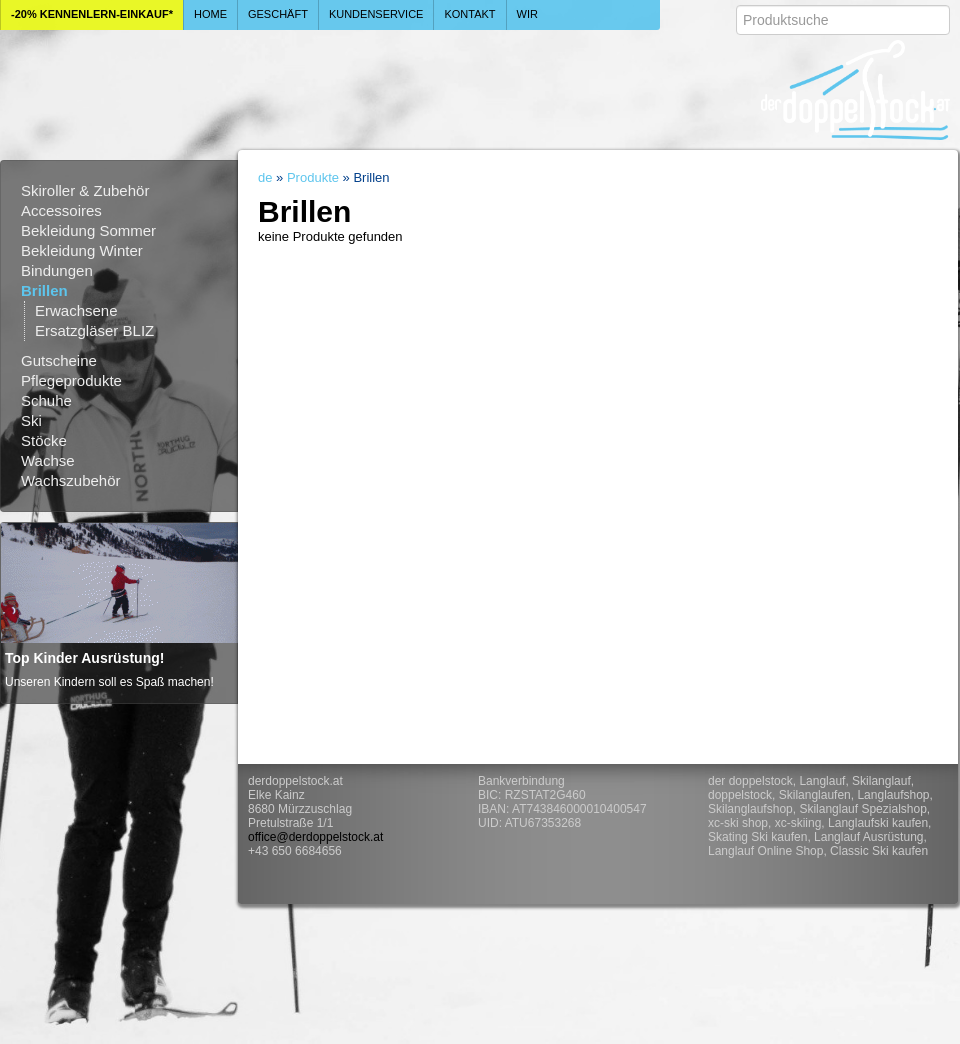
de (265, 177)
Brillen (44, 290)
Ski (31, 420)
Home (210, 14)
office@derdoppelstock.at (315, 837)
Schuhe (46, 400)
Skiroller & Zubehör (85, 190)
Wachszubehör (71, 480)
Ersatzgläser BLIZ (94, 330)
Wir (527, 14)
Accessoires (61, 210)
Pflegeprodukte (71, 380)
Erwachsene (76, 310)
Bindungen (57, 270)
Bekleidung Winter (82, 250)
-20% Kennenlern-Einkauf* (92, 14)
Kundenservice (376, 14)
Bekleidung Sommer (88, 230)
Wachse (48, 460)
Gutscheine (59, 360)
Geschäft (278, 14)
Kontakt (469, 14)
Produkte (313, 177)
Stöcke (44, 440)
